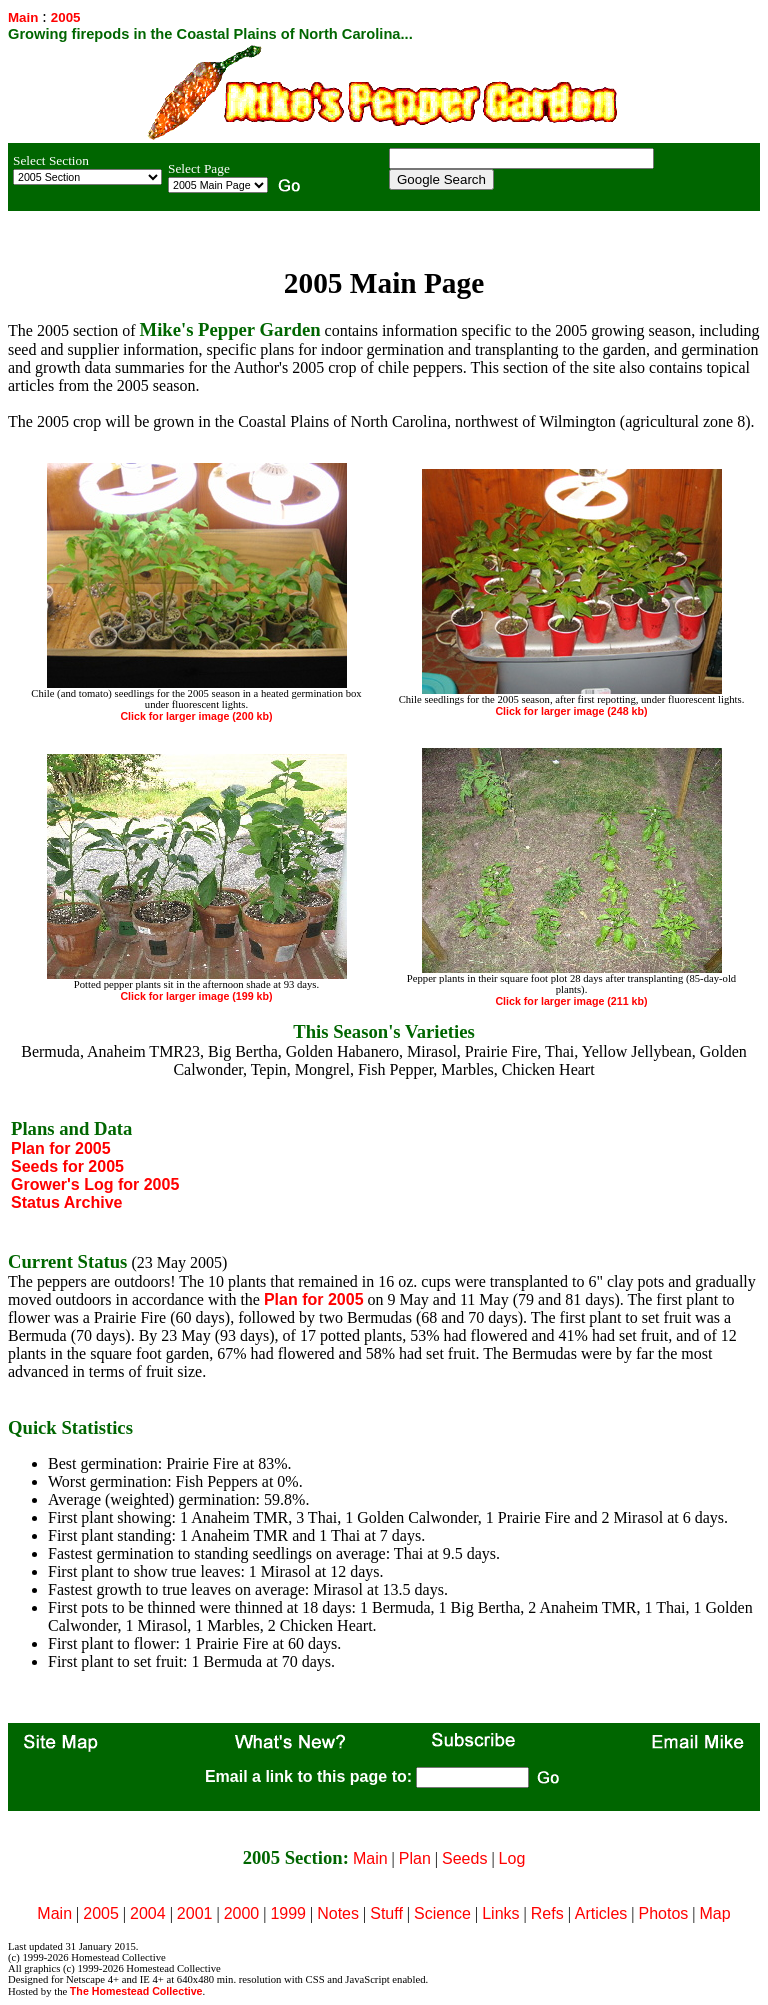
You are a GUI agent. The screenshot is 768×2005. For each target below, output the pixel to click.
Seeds (464, 1858)
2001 (195, 1913)
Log (512, 1858)
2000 (242, 1913)
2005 (101, 1913)
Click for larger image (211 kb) (571, 1001)
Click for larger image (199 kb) (196, 996)
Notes (338, 1913)
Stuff (386, 1913)
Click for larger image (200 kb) (196, 716)
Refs (547, 1913)
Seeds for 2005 (67, 1166)
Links (500, 1913)
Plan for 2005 (61, 1148)
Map (715, 1913)
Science (442, 1913)
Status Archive (66, 1202)
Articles (601, 1913)
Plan (415, 1858)
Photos (664, 1913)
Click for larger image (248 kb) (571, 711)
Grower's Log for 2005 (95, 1184)
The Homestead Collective (136, 1991)
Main (23, 17)
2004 (148, 1913)
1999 (288, 1913)
